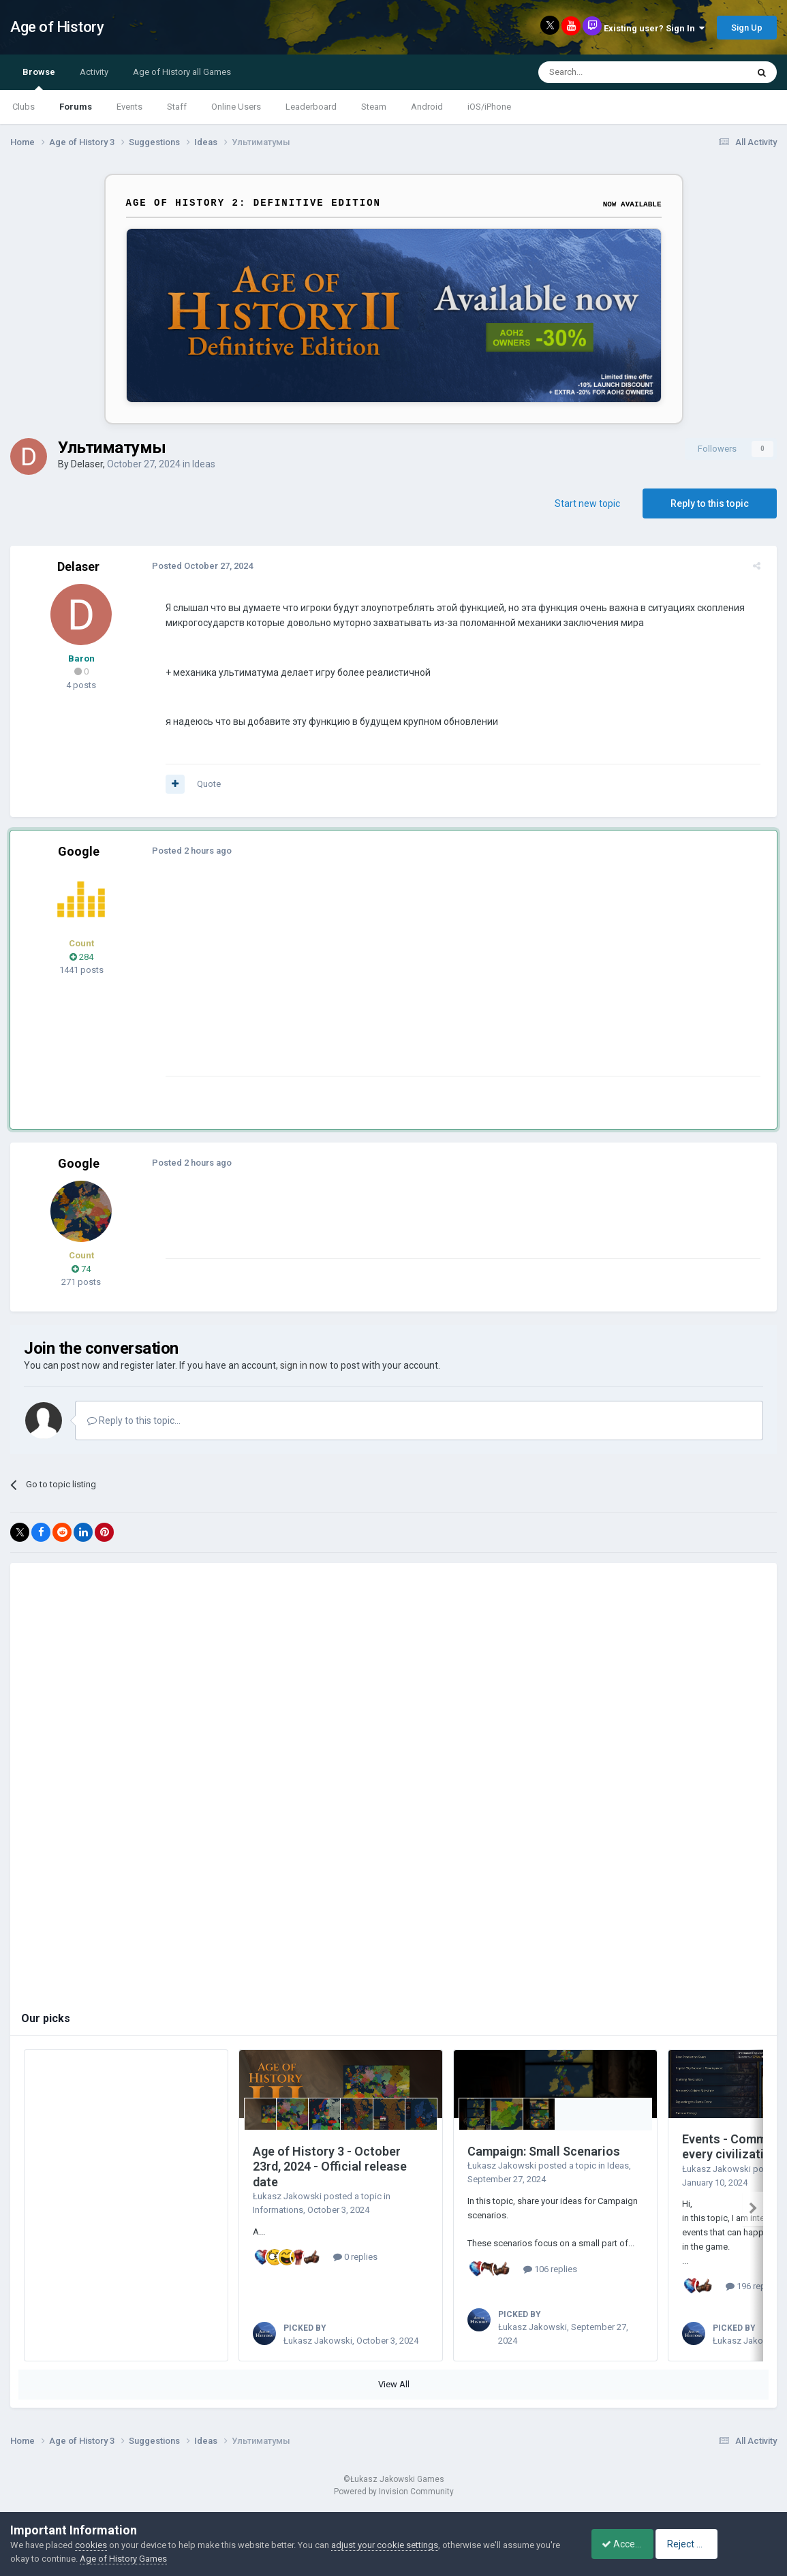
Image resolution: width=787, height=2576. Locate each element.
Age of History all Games (182, 72)
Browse (38, 78)
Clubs (23, 107)
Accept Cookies (627, 2544)
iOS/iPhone (489, 107)
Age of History (57, 26)
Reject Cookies (729, 2544)
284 (81, 957)
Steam (373, 107)
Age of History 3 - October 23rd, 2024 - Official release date (330, 2166)
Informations (278, 2210)
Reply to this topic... (134, 1420)
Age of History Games (149, 2559)
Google (78, 851)
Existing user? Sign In (654, 28)
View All (394, 2400)
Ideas (203, 464)
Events (129, 107)
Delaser (87, 464)
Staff (177, 107)
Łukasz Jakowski (287, 2196)
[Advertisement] (408, 980)
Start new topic (587, 503)
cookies (91, 2545)
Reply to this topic (709, 503)
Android (427, 107)
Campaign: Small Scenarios (543, 2151)
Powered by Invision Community (394, 2506)
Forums (75, 107)
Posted (196, 566)
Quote (203, 784)
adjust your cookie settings (384, 2545)
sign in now (304, 1365)
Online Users (236, 107)
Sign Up (746, 27)
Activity (94, 72)
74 (81, 1269)
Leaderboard (311, 107)
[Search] (610, 72)
